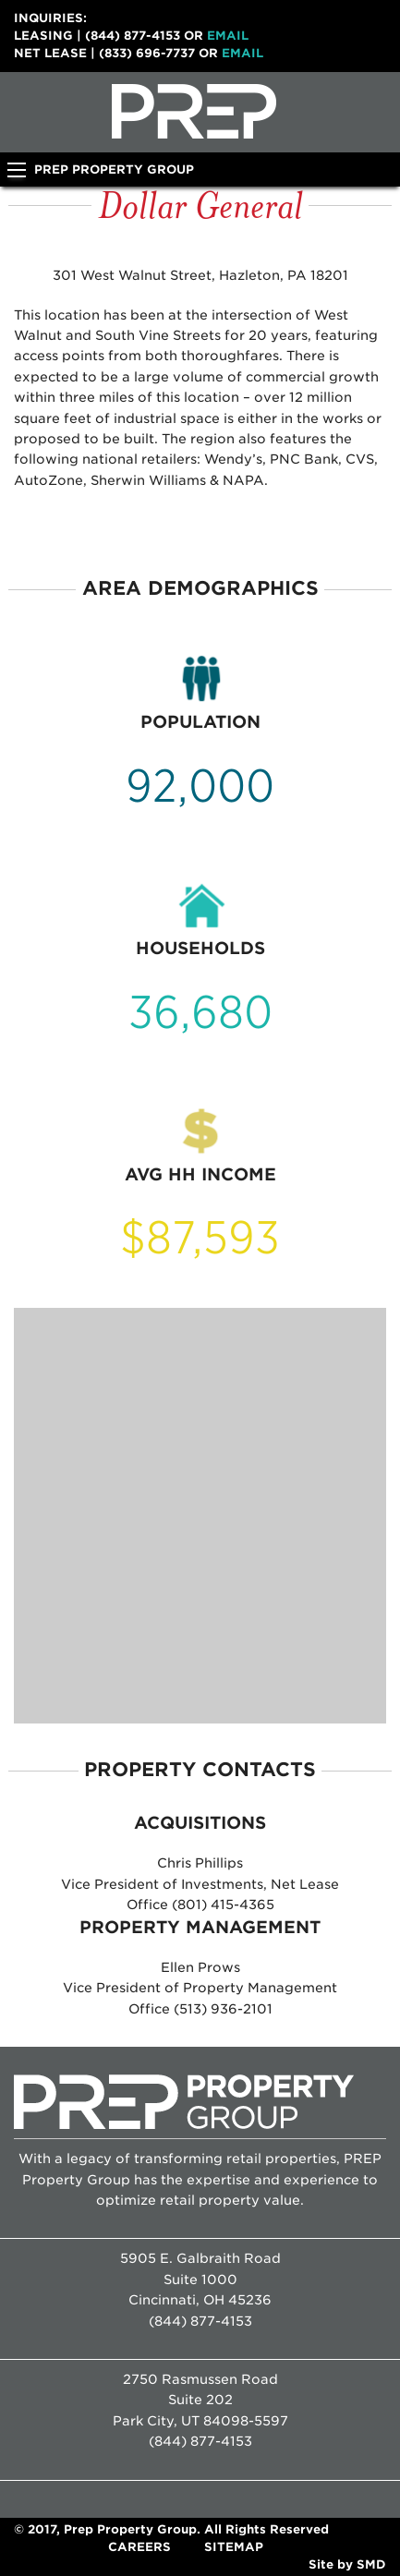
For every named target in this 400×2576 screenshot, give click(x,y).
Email (227, 35)
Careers (139, 2547)
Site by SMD (347, 2564)
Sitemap (233, 2547)
